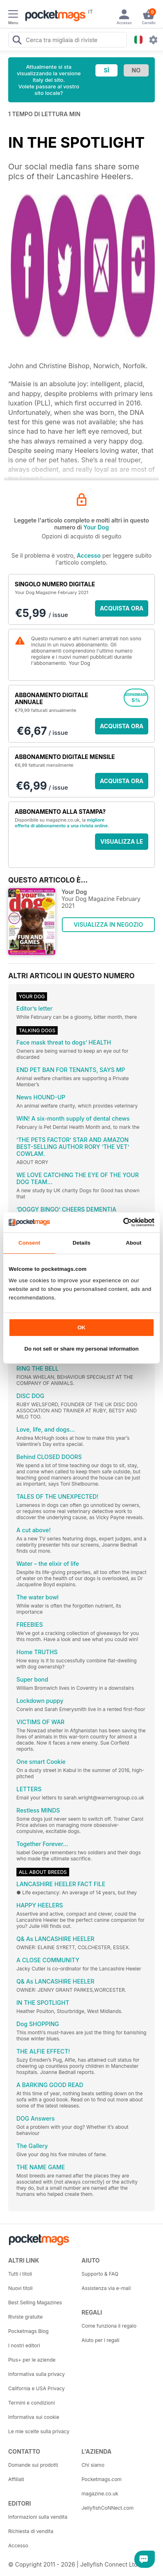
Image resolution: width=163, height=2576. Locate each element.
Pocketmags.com (102, 2479)
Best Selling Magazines (35, 2302)
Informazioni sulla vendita (38, 2517)
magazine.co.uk (100, 2493)
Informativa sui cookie (33, 2417)
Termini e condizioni (31, 2403)
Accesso (88, 555)
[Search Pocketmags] (16, 41)
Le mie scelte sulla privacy (38, 2431)
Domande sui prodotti (33, 2465)
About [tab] (133, 1243)
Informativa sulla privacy (36, 2374)
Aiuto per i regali (100, 2340)
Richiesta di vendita (30, 2531)
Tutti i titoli (20, 2274)
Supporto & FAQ (100, 2274)
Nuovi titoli (20, 2288)
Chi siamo (93, 2465)
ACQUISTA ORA (122, 608)
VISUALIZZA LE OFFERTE (121, 844)
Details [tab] (81, 1243)
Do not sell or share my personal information (82, 1349)
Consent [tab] (29, 1243)
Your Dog (96, 527)
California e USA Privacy (36, 2388)
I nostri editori (24, 2345)
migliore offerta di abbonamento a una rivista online (61, 823)
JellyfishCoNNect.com (108, 2508)
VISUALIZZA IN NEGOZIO (108, 924)
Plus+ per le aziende (32, 2360)
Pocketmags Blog (28, 2331)
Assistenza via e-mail (106, 2288)
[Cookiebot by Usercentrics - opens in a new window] (118, 1222)
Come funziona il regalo (109, 2326)
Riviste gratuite (25, 2317)
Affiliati (16, 2479)
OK (81, 1327)
